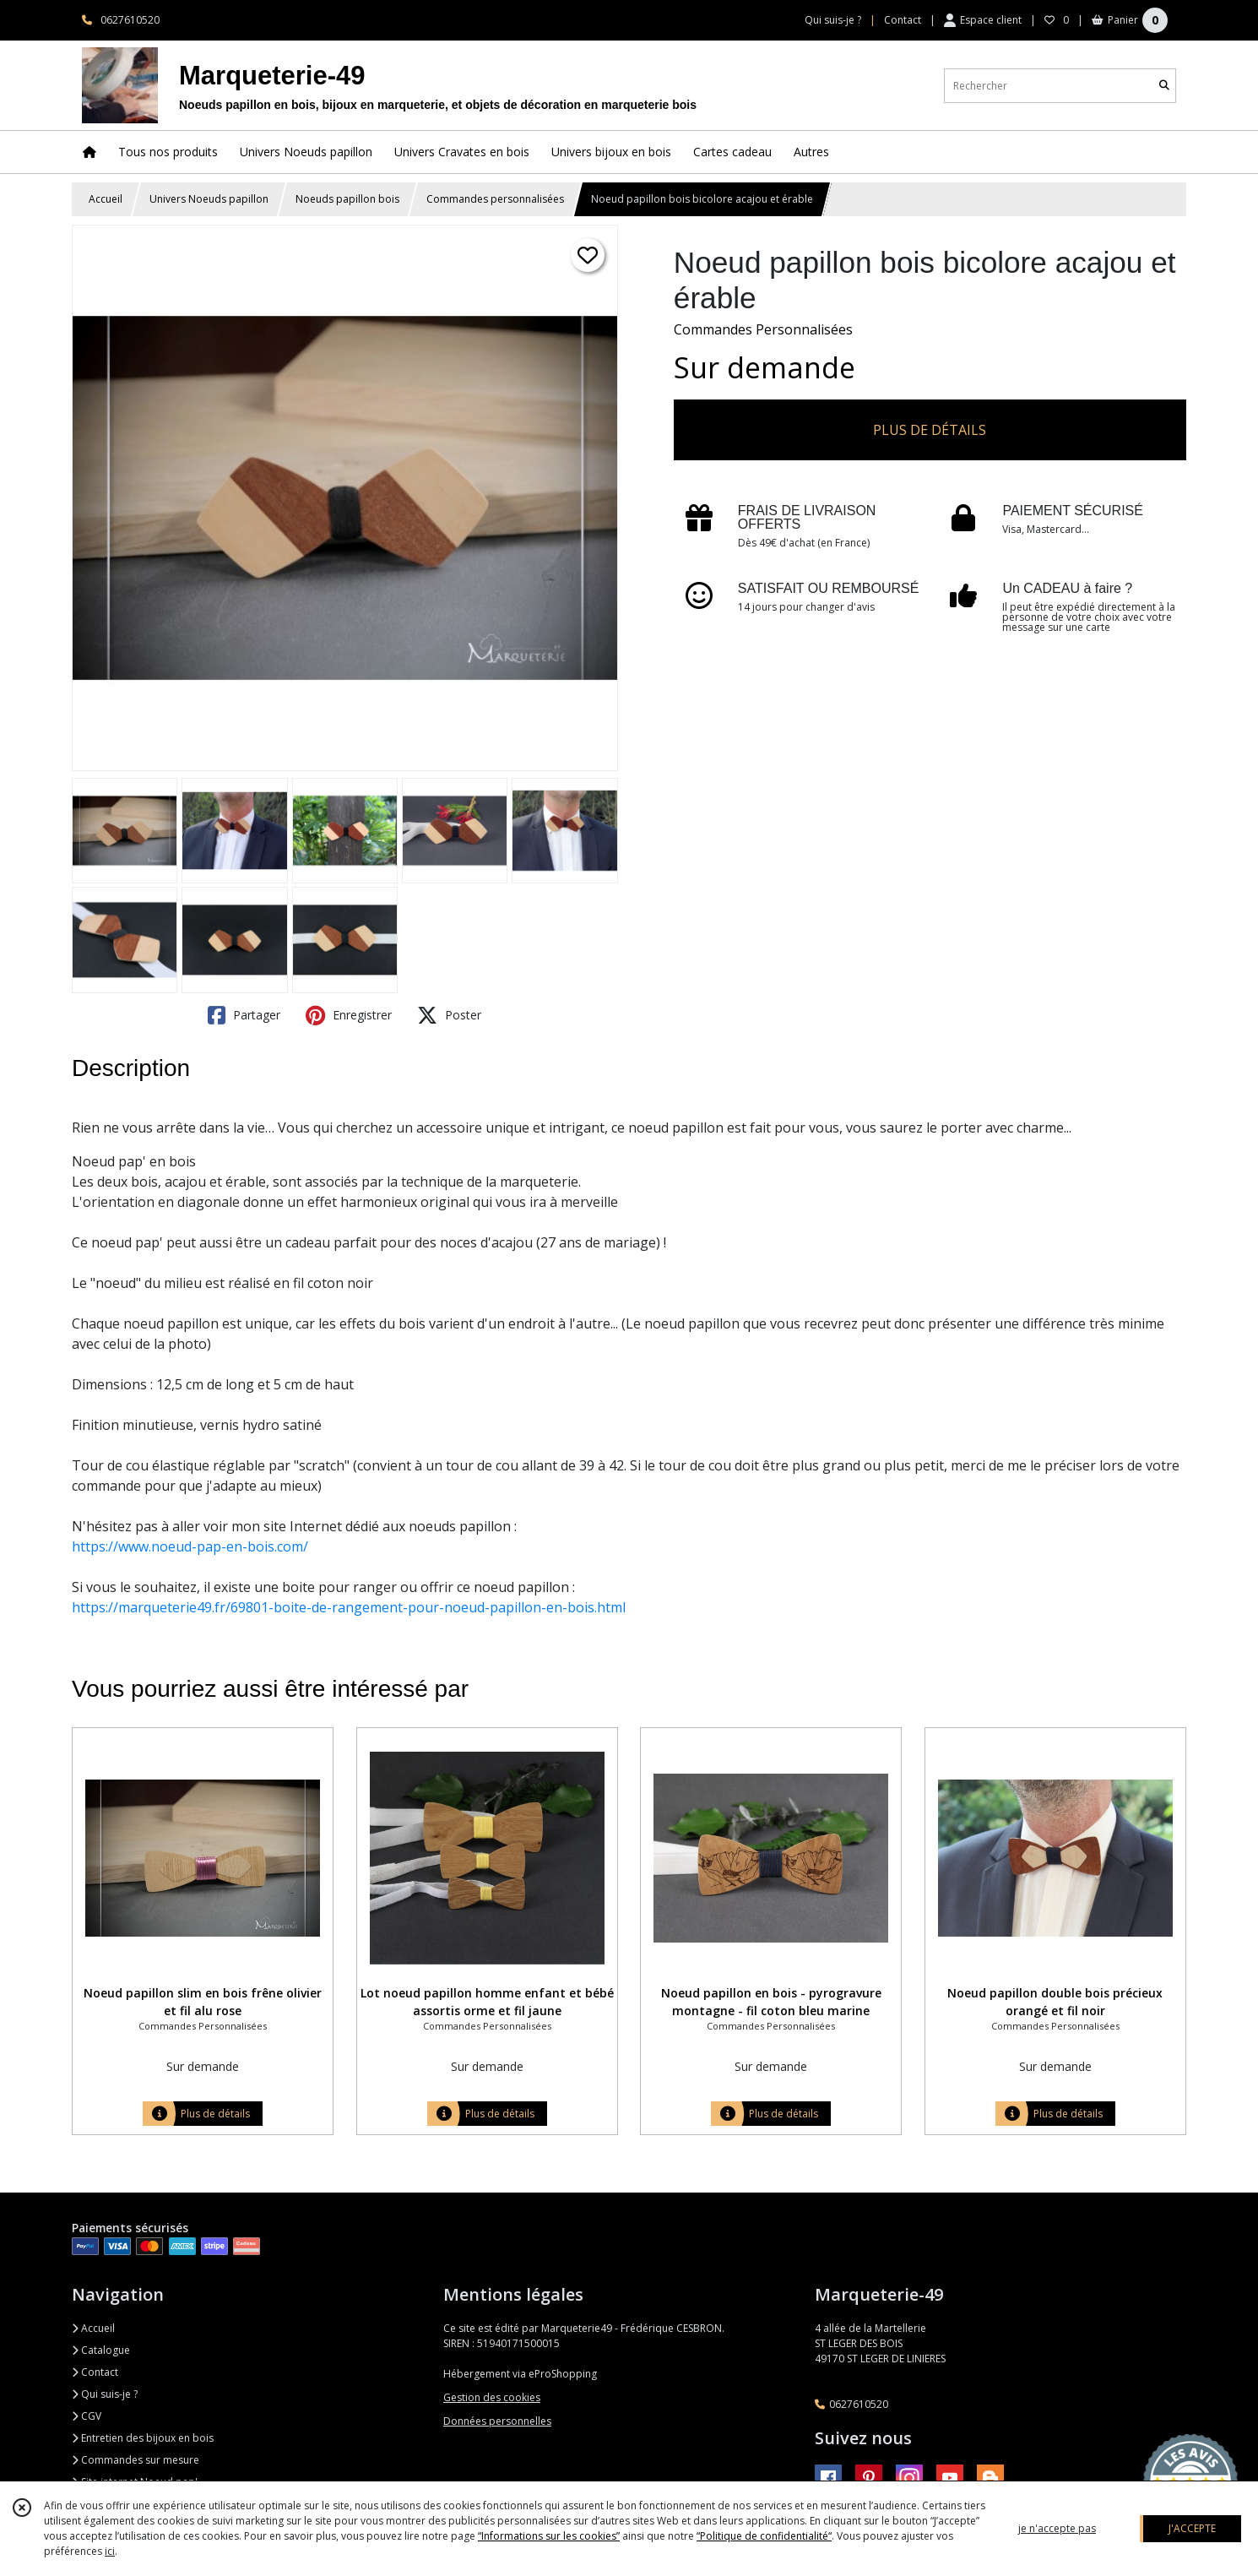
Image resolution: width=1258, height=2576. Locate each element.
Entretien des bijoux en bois (143, 2438)
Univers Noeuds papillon (208, 199)
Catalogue (101, 2350)
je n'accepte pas (1057, 2528)
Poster (449, 1015)
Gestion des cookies (491, 2397)
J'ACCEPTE (1192, 2528)
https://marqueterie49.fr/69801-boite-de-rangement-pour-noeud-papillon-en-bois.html (349, 1607)
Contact (902, 20)
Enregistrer (349, 1015)
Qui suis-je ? (105, 2394)
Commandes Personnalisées (763, 329)
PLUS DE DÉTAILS (929, 430)
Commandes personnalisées (495, 199)
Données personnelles (497, 2421)
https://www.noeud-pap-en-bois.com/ (190, 1546)
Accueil (105, 199)
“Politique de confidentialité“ (764, 2536)
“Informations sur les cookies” (549, 2536)
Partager (244, 1015)
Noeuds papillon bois (347, 199)
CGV (86, 2416)
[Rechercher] (1164, 85)
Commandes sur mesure (135, 2460)
